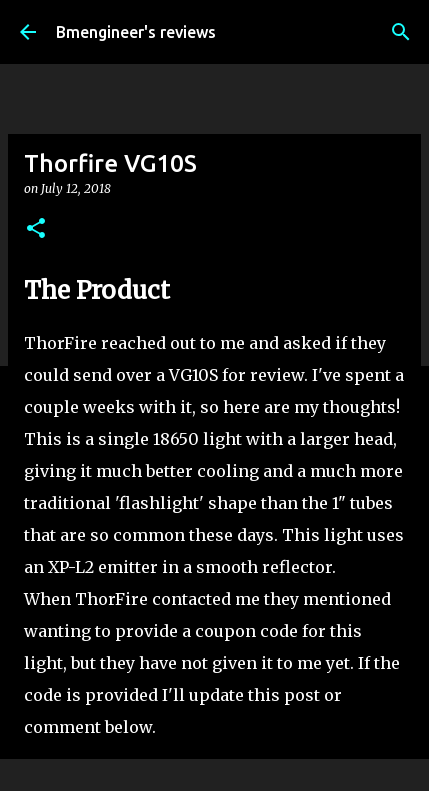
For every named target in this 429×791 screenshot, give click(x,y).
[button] (36, 229)
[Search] (401, 32)
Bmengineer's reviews (136, 32)
